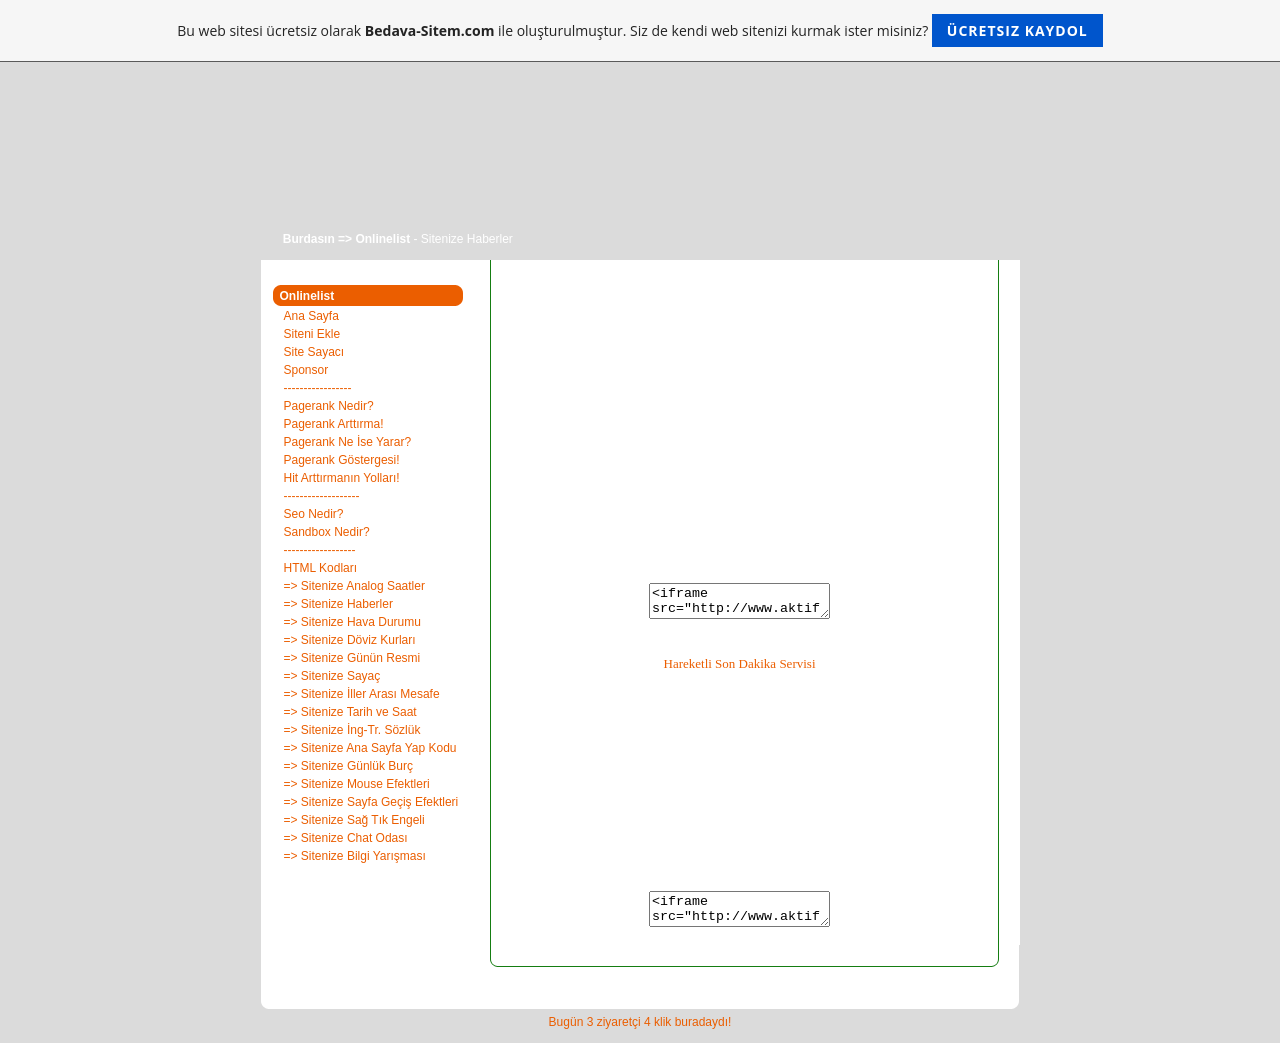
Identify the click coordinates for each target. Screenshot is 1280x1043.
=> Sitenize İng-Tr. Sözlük (352, 730)
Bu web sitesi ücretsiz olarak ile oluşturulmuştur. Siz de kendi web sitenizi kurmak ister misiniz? (639, 30)
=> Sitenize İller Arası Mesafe (362, 694)
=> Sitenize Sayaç (332, 676)
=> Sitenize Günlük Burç (348, 766)
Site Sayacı (314, 352)
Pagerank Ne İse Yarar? (348, 442)
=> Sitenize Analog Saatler (354, 586)
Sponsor (306, 370)
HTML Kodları (321, 568)
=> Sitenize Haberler (338, 604)
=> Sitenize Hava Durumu (352, 622)
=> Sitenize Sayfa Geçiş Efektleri (371, 802)
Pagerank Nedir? (329, 406)
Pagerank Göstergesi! (342, 460)
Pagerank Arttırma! (334, 424)
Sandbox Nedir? (327, 532)
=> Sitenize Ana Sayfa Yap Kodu (370, 748)
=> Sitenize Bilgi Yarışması (355, 856)
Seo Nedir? (314, 514)
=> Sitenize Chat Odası (346, 838)
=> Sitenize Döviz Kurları (350, 640)
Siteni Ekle (312, 334)
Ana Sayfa (311, 316)
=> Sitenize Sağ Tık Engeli (354, 820)
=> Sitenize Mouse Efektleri (357, 784)
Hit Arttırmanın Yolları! (342, 478)
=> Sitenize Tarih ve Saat (350, 712)
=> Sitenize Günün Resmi (352, 658)
